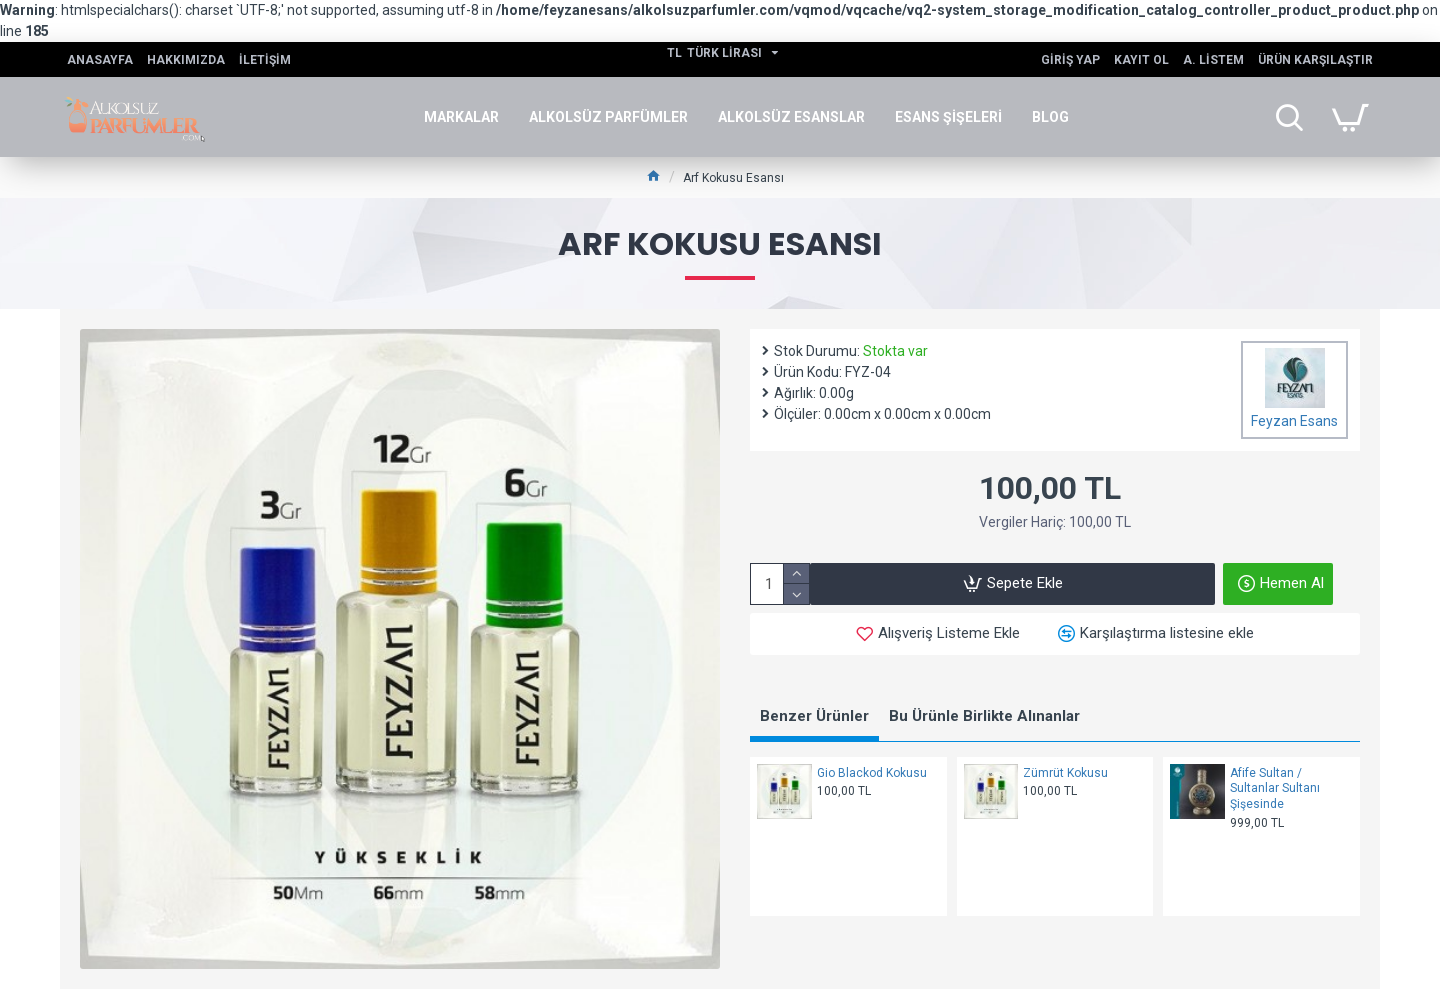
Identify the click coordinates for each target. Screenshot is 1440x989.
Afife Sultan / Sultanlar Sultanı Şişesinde (1275, 788)
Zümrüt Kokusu (1065, 773)
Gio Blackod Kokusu (872, 773)
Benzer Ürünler (814, 716)
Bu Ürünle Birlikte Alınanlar (984, 716)
